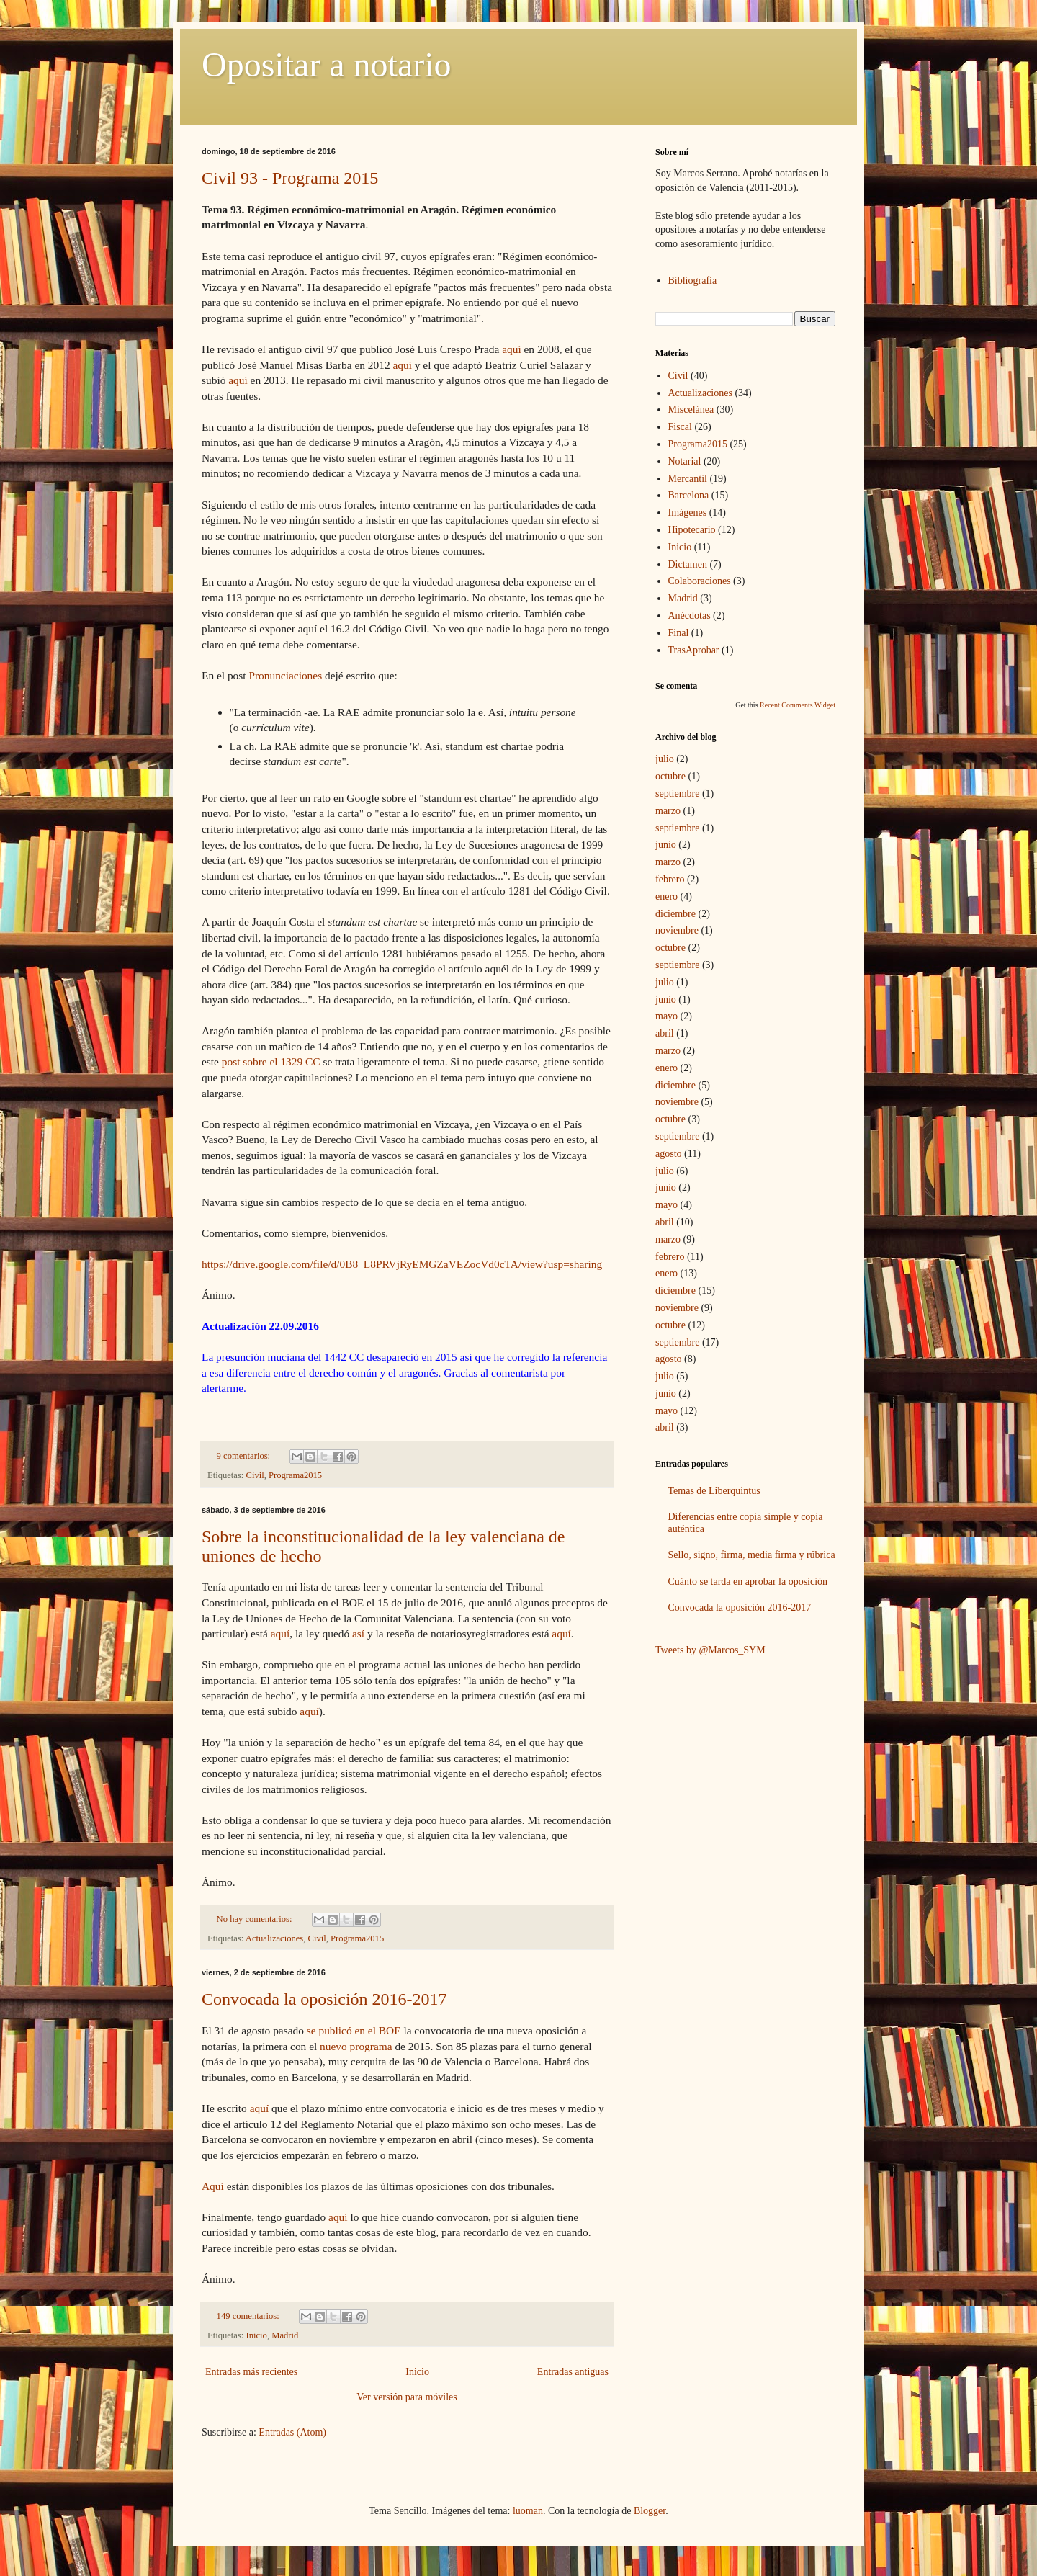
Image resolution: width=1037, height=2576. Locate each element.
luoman (528, 2510)
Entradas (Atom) (292, 2432)
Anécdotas (689, 615)
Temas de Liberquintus (714, 1490)
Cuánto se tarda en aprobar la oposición (748, 1581)
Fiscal (680, 426)
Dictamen (687, 564)
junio (665, 844)
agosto (668, 1153)
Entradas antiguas (573, 2371)
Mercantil (687, 478)
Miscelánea (691, 409)
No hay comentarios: (256, 1919)
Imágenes (687, 512)
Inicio (256, 2335)
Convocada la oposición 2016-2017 (324, 1999)
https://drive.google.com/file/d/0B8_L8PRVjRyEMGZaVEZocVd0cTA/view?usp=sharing (402, 1264)
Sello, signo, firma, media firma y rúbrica (751, 1554)
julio (664, 758)
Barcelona (688, 495)
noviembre (677, 930)
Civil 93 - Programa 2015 (290, 178)
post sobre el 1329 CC (271, 1061)
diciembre (675, 913)
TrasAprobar (693, 650)
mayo (666, 1016)
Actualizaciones (274, 1938)
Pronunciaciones (285, 675)
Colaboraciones (699, 581)
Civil (255, 1475)
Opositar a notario (327, 64)
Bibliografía (692, 280)
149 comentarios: (249, 2316)
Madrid (284, 2335)
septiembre (677, 793)
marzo (668, 810)
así (358, 1633)
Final (678, 632)
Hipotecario (692, 529)
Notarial (684, 461)
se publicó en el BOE (354, 2030)
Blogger (649, 2510)
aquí (511, 349)
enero (666, 896)
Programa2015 (295, 1475)
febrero (669, 879)
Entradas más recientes (251, 2371)
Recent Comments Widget (797, 705)
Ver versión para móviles (406, 2397)
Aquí (213, 2186)
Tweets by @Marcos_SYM (710, 1650)
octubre (670, 776)
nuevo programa (356, 2046)
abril (664, 1033)
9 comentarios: (245, 1456)
